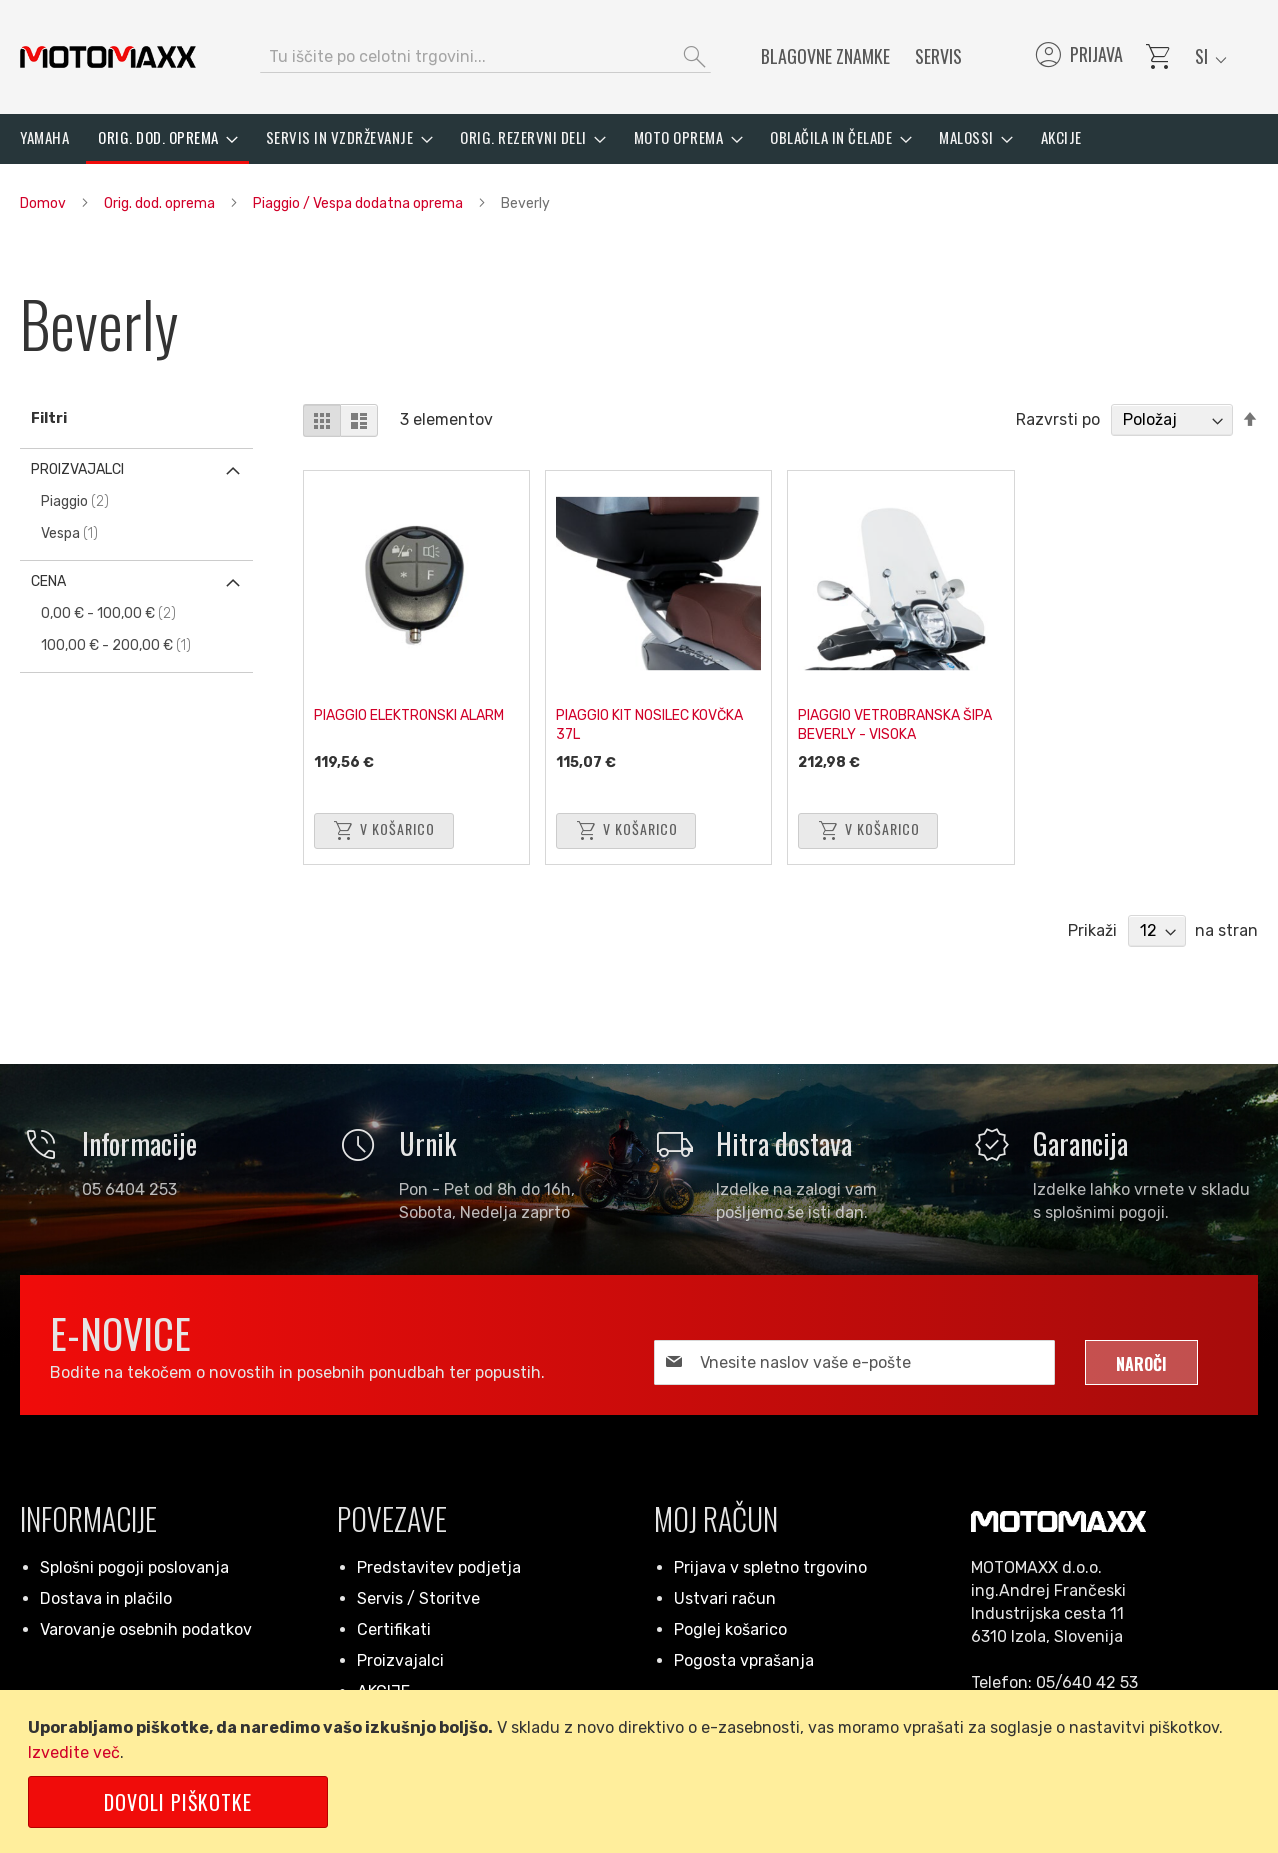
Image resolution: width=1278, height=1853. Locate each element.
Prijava (1077, 57)
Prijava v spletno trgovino (770, 1567)
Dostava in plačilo (106, 1598)
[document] (642, 1771)
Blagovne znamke (825, 56)
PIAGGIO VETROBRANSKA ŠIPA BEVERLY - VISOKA (895, 725)
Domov (44, 203)
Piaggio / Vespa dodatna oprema (359, 203)
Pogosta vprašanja (744, 1660)
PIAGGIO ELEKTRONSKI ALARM (409, 715)
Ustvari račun (725, 1598)
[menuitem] (44, 137)
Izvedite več (74, 1752)
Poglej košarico (730, 1629)
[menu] (639, 139)
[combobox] (485, 57)
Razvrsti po (1058, 419)
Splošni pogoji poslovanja (134, 1567)
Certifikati (394, 1629)
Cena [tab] (48, 581)
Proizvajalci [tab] (77, 469)
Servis (938, 56)
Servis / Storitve (418, 1598)
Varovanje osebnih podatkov (146, 1629)
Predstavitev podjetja (439, 1567)
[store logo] (108, 57)
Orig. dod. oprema (161, 203)
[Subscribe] (1141, 1362)
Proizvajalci (400, 1660)
